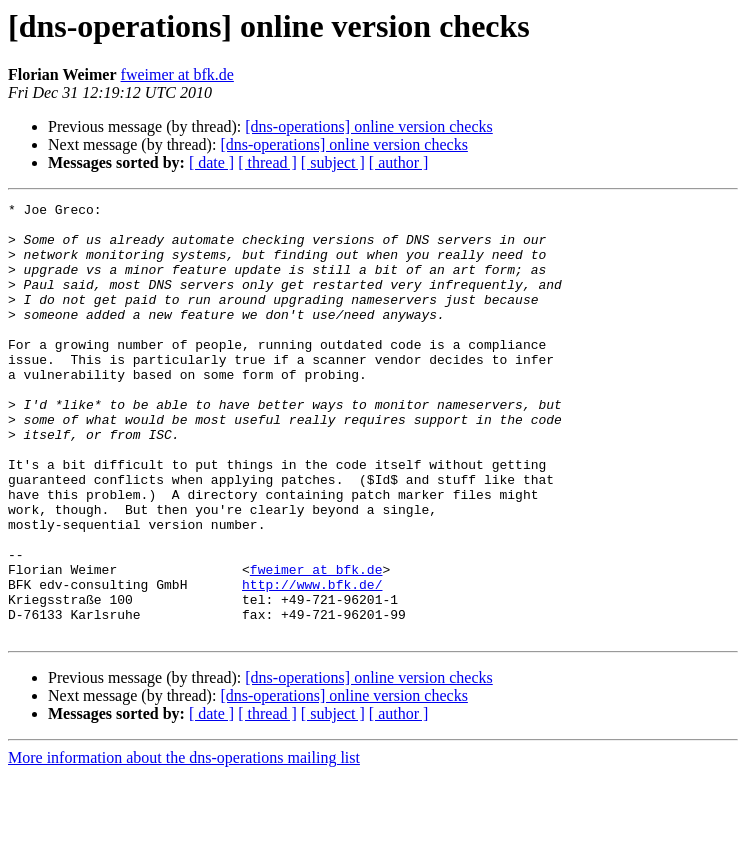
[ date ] (211, 162)
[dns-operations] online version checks (368, 126)
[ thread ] (267, 162)
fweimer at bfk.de (177, 74)
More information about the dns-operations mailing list (184, 844)
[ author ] (399, 162)
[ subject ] (333, 162)
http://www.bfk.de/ (312, 662)
